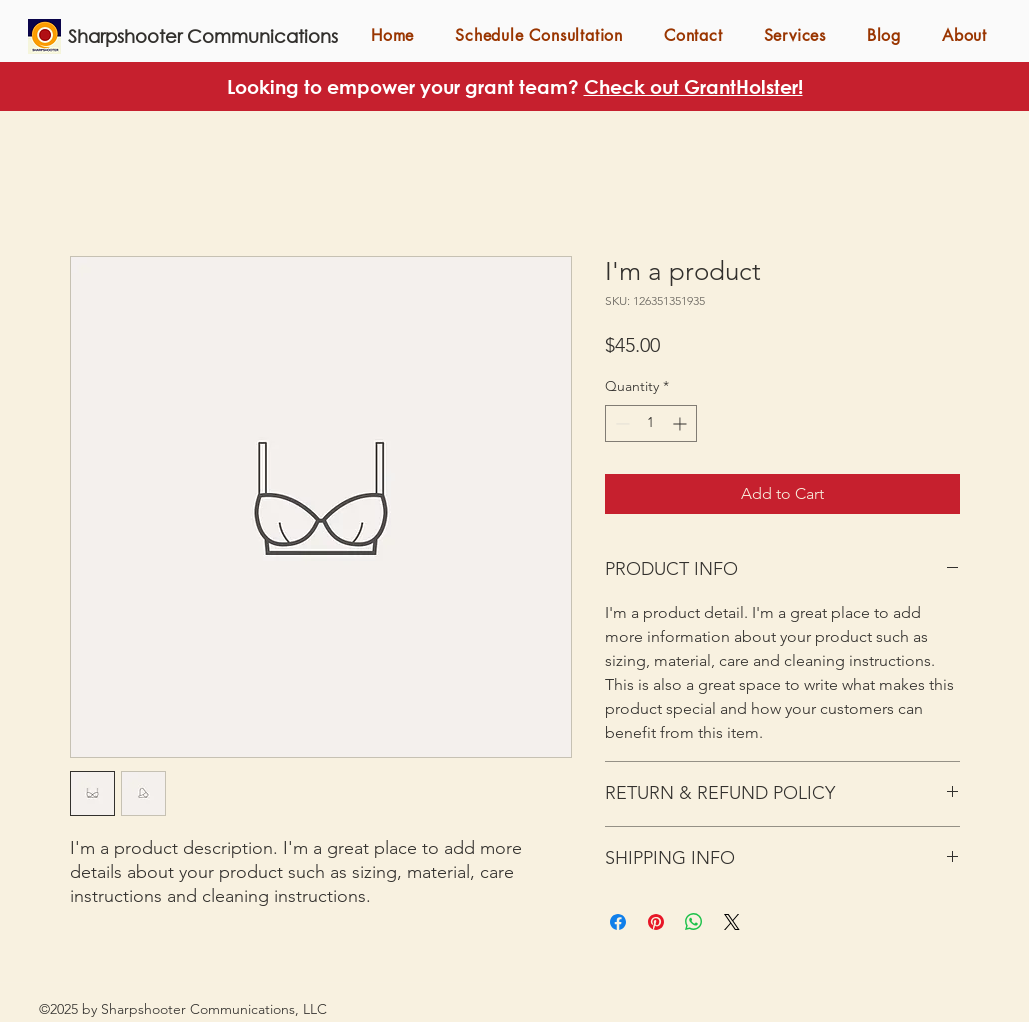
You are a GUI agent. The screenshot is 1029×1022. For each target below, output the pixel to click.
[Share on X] (732, 922)
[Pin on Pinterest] (656, 922)
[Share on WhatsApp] (694, 922)
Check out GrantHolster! (693, 86)
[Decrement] (620, 423)
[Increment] (681, 423)
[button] (794, 35)
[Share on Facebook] (618, 922)
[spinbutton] (651, 423)
